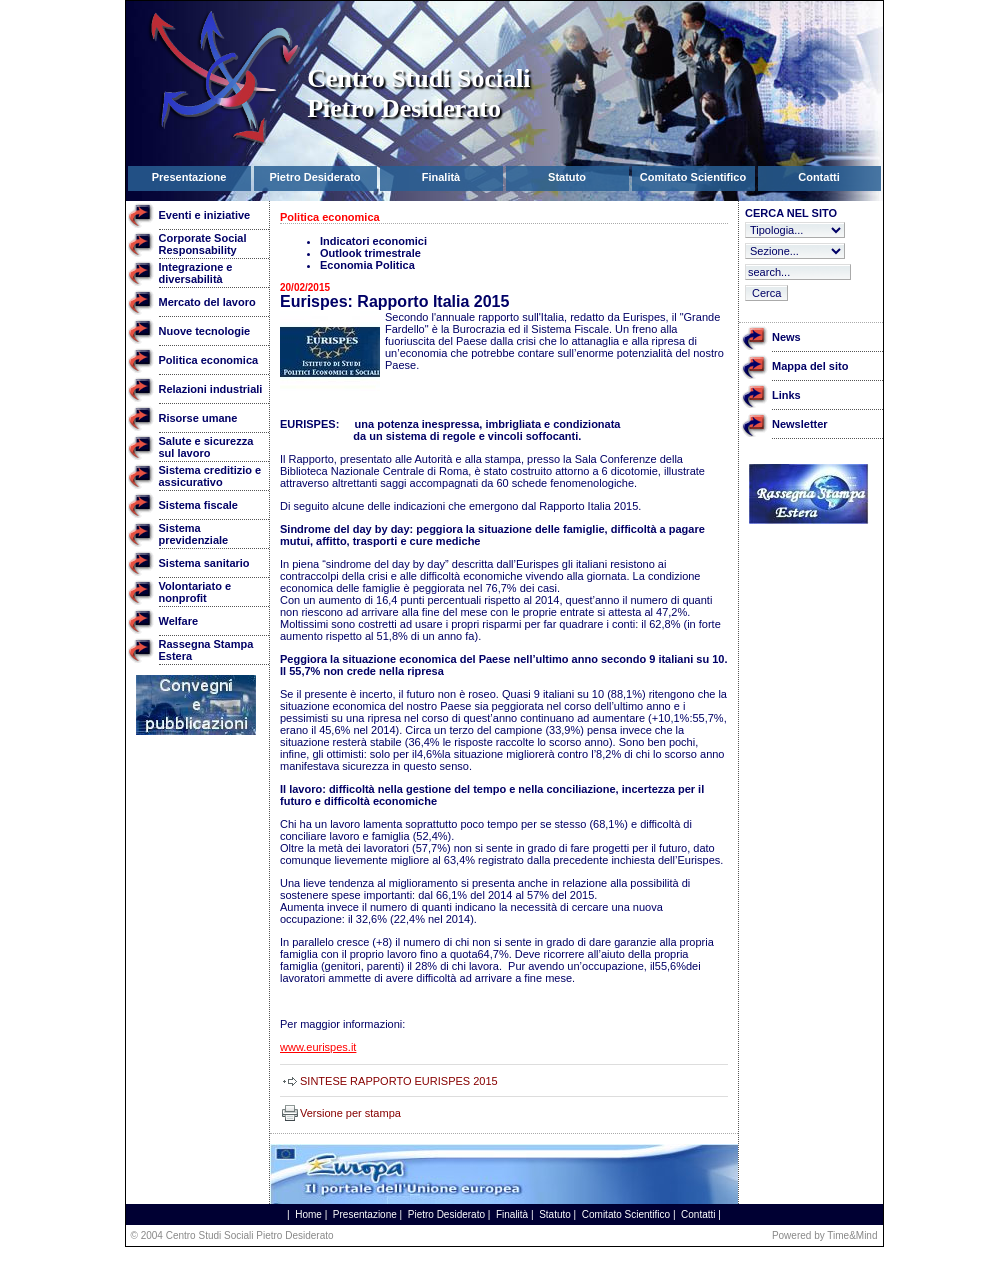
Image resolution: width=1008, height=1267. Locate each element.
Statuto (555, 1214)
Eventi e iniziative (205, 215)
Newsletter (800, 424)
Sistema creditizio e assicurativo (210, 476)
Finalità (512, 1214)
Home (308, 1214)
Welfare (179, 621)
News (786, 337)
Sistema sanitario (204, 563)
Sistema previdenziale (194, 534)
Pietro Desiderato (446, 1214)
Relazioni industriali (211, 389)
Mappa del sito (810, 366)
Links (786, 395)
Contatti (698, 1214)
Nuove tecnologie (205, 331)
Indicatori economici (373, 241)
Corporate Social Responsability (203, 244)
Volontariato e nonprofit (195, 592)
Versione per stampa (350, 1113)
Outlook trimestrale (370, 253)
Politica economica (209, 360)
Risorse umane (198, 418)
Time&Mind (852, 1235)
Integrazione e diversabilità (196, 273)
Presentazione (365, 1214)
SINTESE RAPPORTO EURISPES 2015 (399, 1081)
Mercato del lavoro (207, 302)
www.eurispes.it (318, 1047)
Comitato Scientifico (626, 1214)
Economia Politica (367, 265)
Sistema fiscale (199, 505)
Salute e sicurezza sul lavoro (206, 447)
